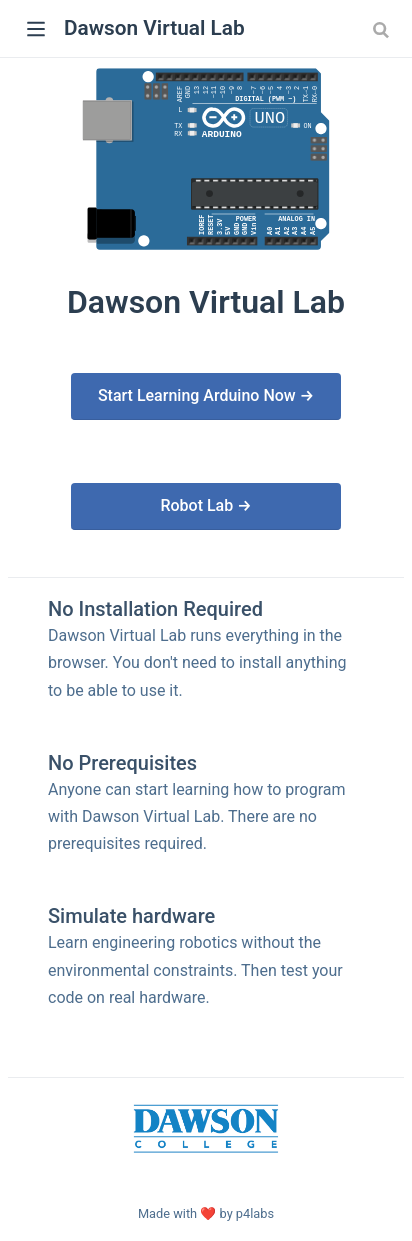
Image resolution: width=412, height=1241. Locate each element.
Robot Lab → (205, 505)
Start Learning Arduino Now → (206, 395)
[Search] (383, 29)
